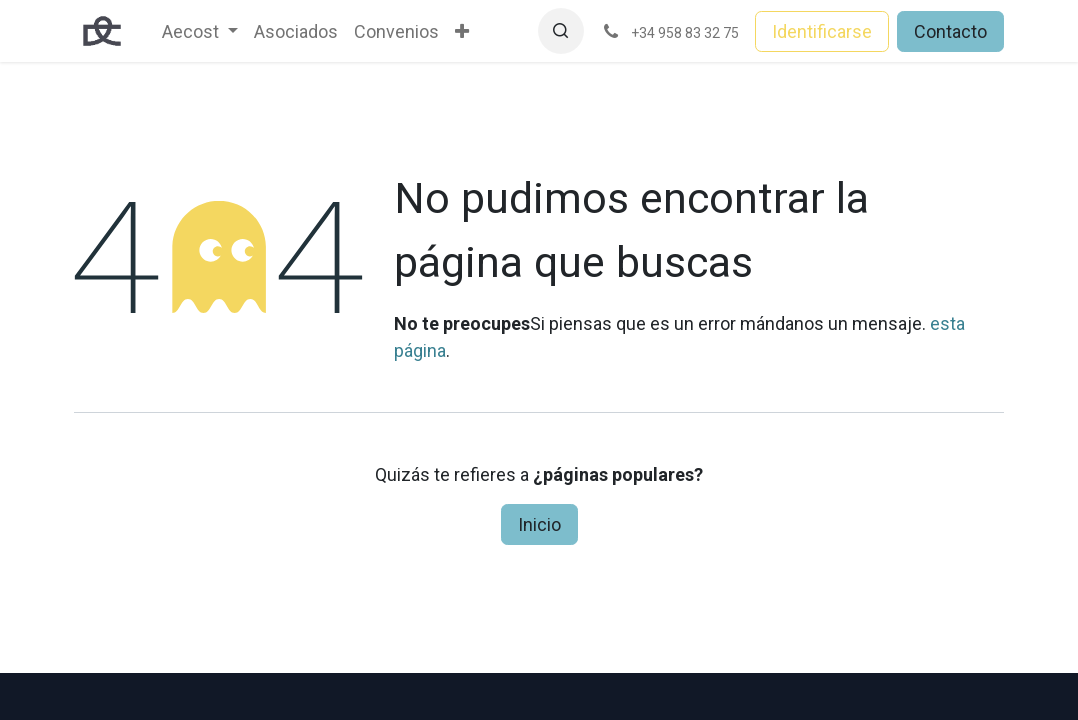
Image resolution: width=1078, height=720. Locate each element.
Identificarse (822, 31)
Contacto (950, 31)
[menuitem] (200, 31)
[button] (561, 31)
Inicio (539, 524)
